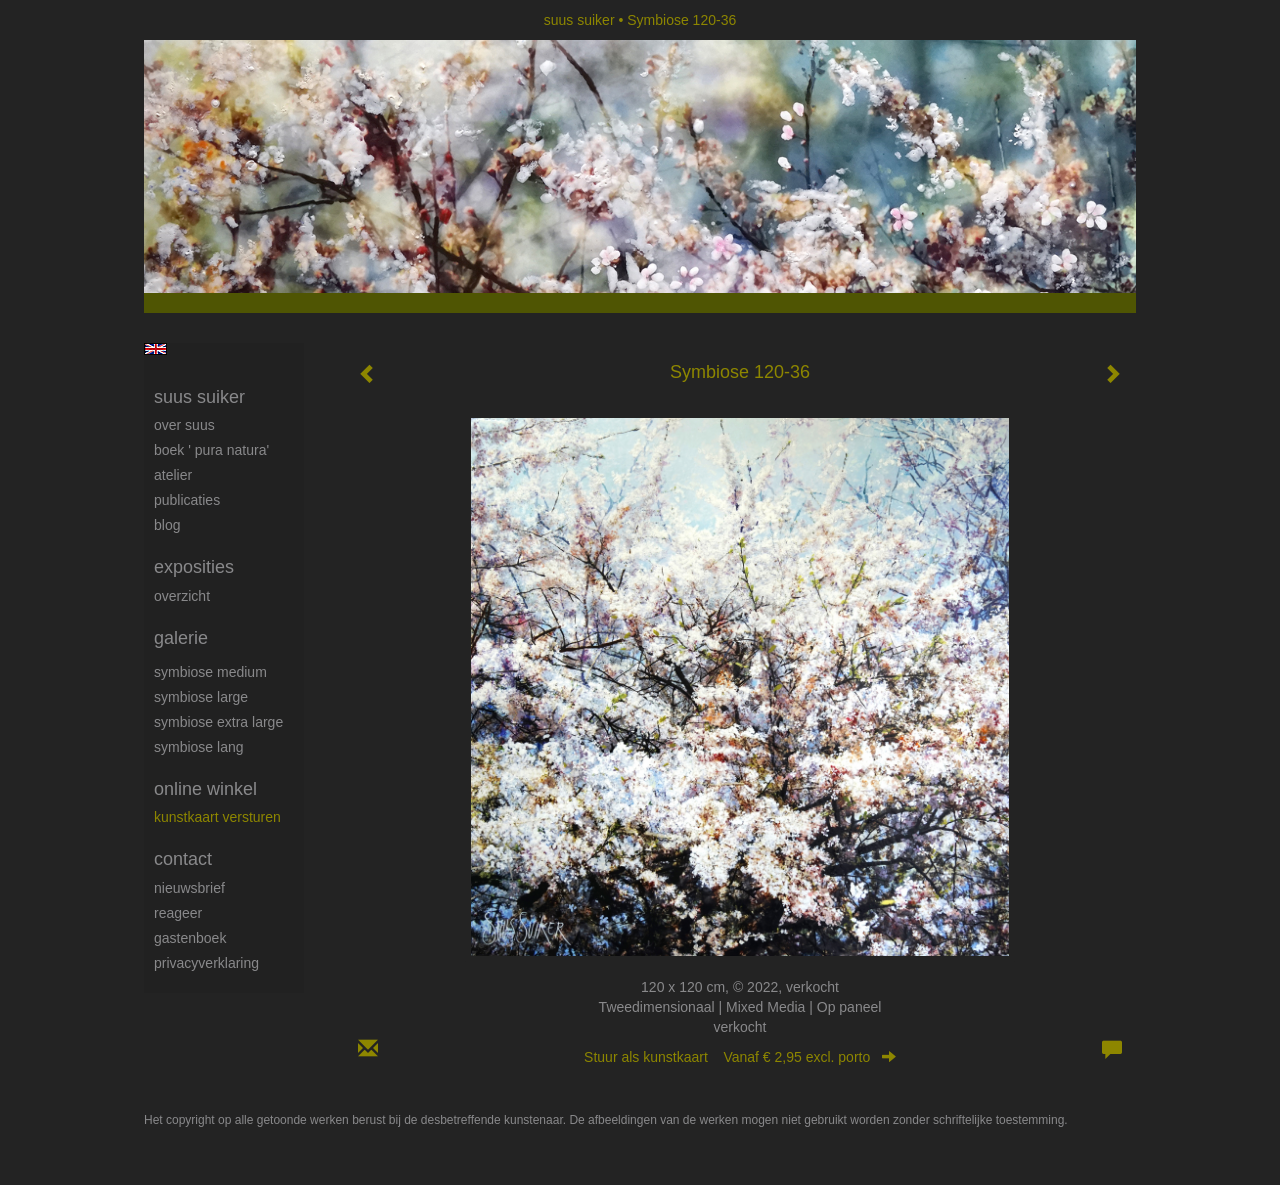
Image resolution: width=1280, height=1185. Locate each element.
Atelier (173, 475)
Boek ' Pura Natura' (211, 450)
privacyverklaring (206, 963)
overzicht (182, 596)
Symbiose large (201, 697)
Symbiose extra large (218, 722)
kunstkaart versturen (217, 817)
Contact (183, 859)
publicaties (187, 500)
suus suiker (579, 20)
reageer (178, 913)
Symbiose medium (210, 672)
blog (167, 525)
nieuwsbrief (189, 888)
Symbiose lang (199, 747)
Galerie (181, 638)
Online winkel (205, 789)
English (155, 349)
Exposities (194, 567)
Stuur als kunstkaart (740, 1057)
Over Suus (184, 425)
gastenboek (190, 938)
